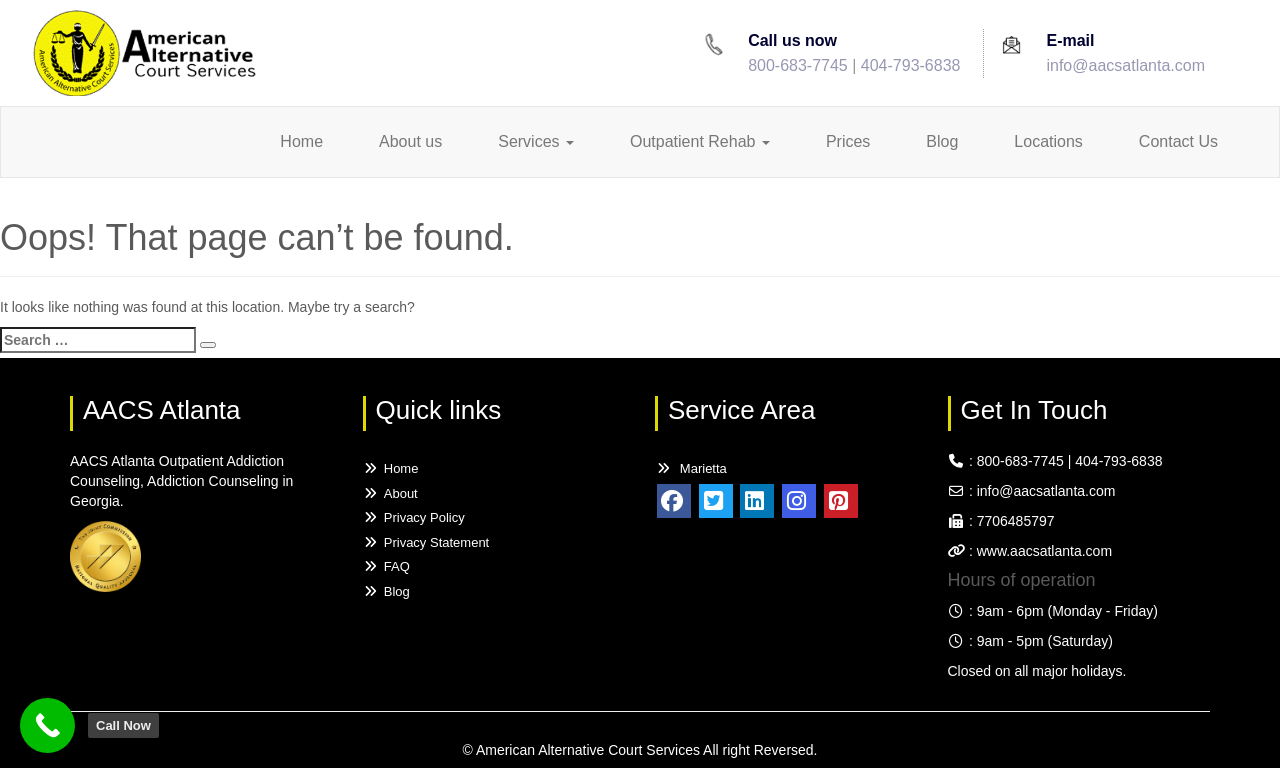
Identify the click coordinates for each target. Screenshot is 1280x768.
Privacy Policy (414, 517)
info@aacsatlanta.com (1125, 65)
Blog (942, 141)
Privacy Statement (426, 542)
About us (410, 141)
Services (536, 141)
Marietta (691, 468)
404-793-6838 (911, 65)
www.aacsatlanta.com (1042, 551)
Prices (848, 141)
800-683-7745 (798, 65)
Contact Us (1178, 141)
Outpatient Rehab (700, 141)
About (390, 493)
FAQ (386, 566)
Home (301, 141)
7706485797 (1016, 521)
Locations (1048, 141)
